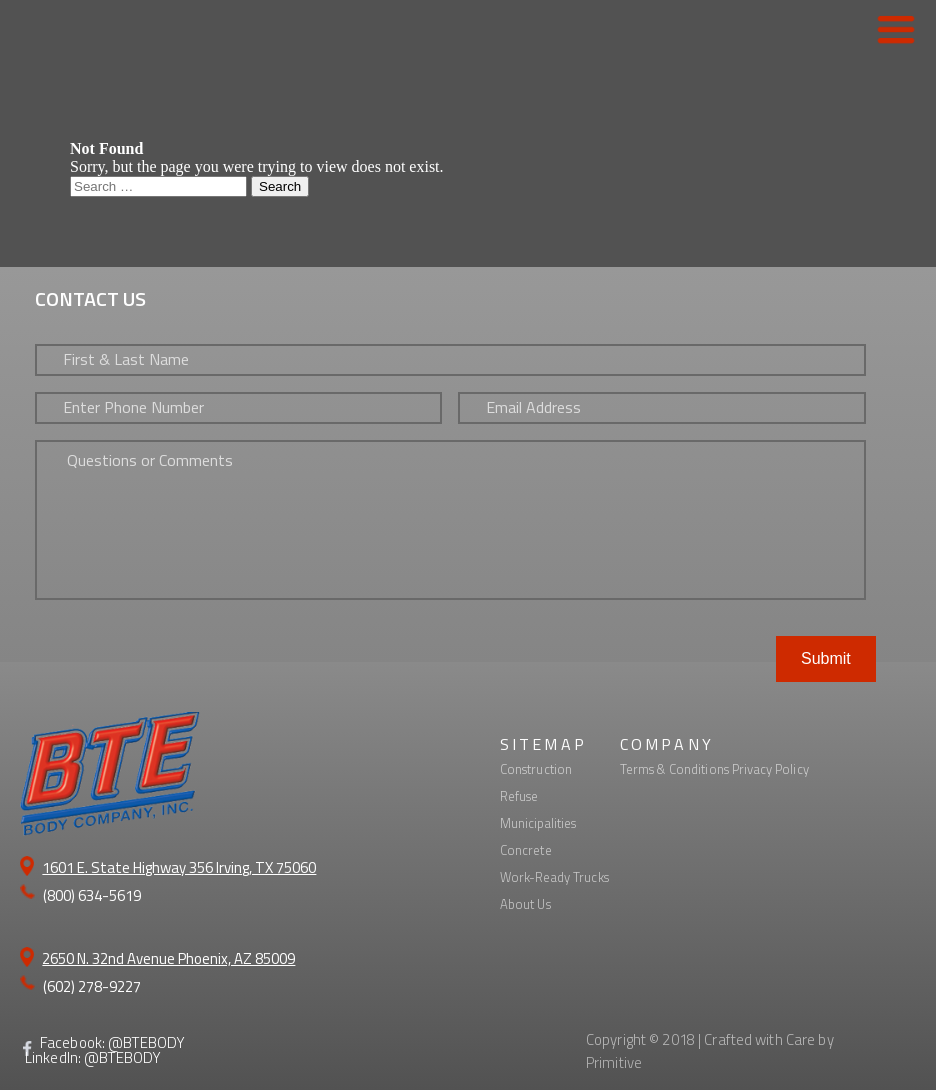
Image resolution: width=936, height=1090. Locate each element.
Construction (536, 769)
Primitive (614, 1062)
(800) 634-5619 (92, 895)
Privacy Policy (770, 769)
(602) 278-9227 (92, 986)
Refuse (519, 796)
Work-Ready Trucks (554, 877)
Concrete (526, 850)
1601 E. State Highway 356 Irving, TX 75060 (179, 867)
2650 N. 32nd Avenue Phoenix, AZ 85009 (168, 958)
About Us (525, 904)
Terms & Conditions (674, 769)
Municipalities (538, 823)
